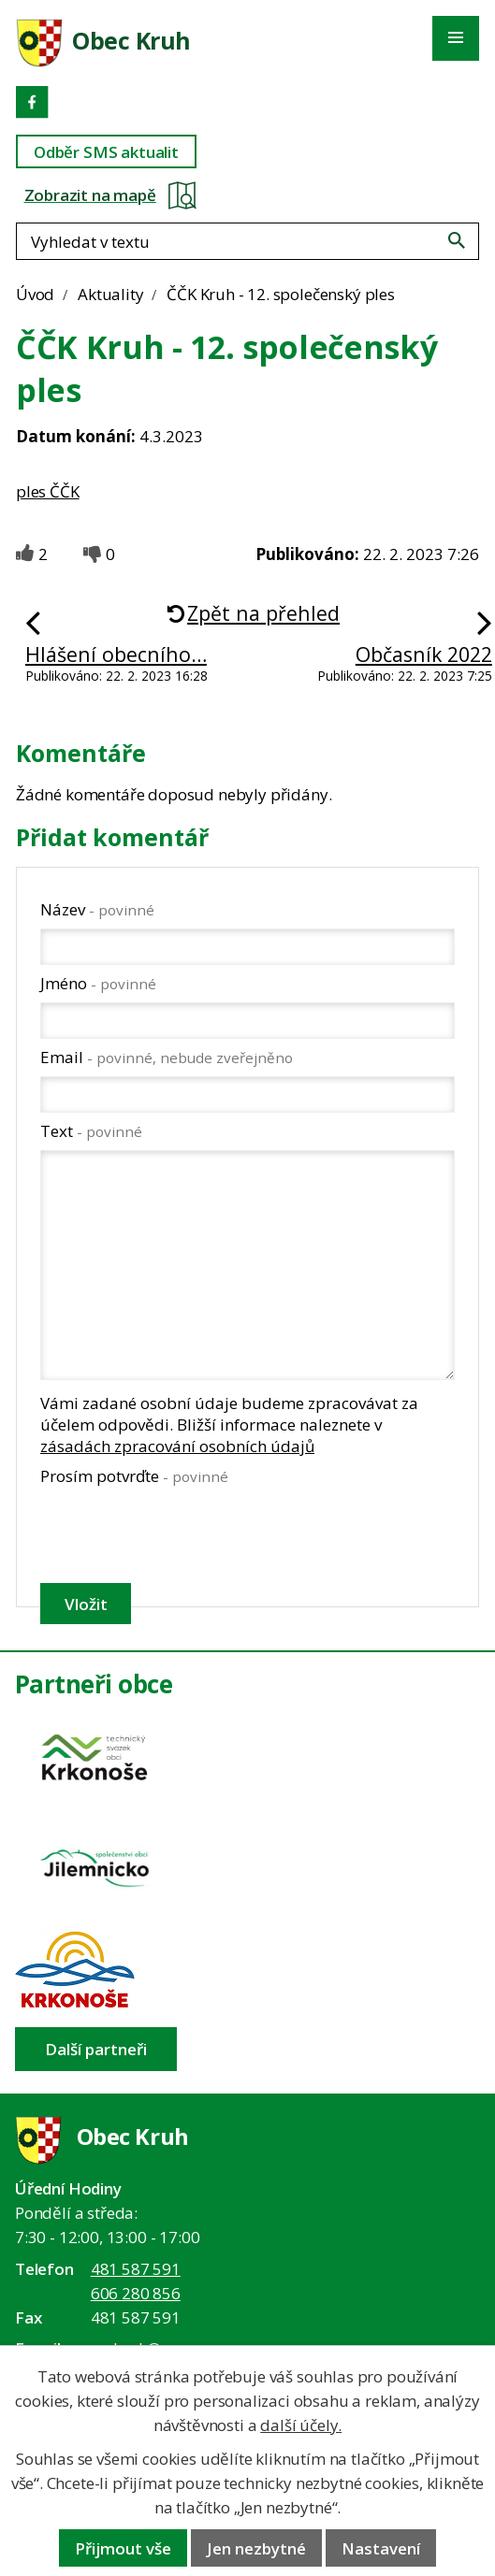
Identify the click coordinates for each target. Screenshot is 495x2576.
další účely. (301, 2425)
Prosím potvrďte (134, 1476)
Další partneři (96, 2049)
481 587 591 (136, 2269)
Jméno (98, 983)
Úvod (35, 294)
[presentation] (181, 1534)
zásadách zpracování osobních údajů (177, 1446)
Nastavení (381, 2548)
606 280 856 (136, 2293)
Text (91, 1131)
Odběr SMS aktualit (106, 152)
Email (166, 1057)
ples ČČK (48, 491)
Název (97, 909)
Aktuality (110, 294)
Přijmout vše (123, 2548)
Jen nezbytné (256, 2548)
